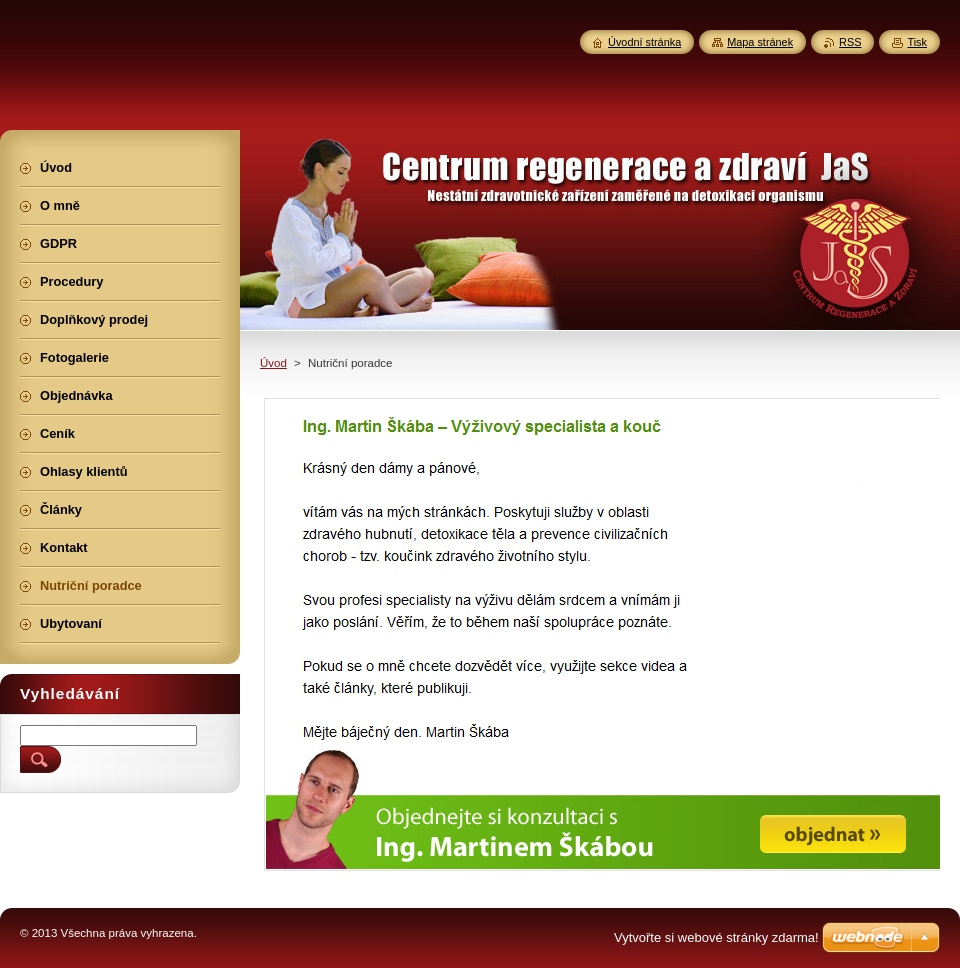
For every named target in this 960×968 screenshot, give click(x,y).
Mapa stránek (760, 42)
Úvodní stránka (644, 42)
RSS (850, 42)
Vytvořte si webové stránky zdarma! (716, 937)
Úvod (273, 363)
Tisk (917, 42)
